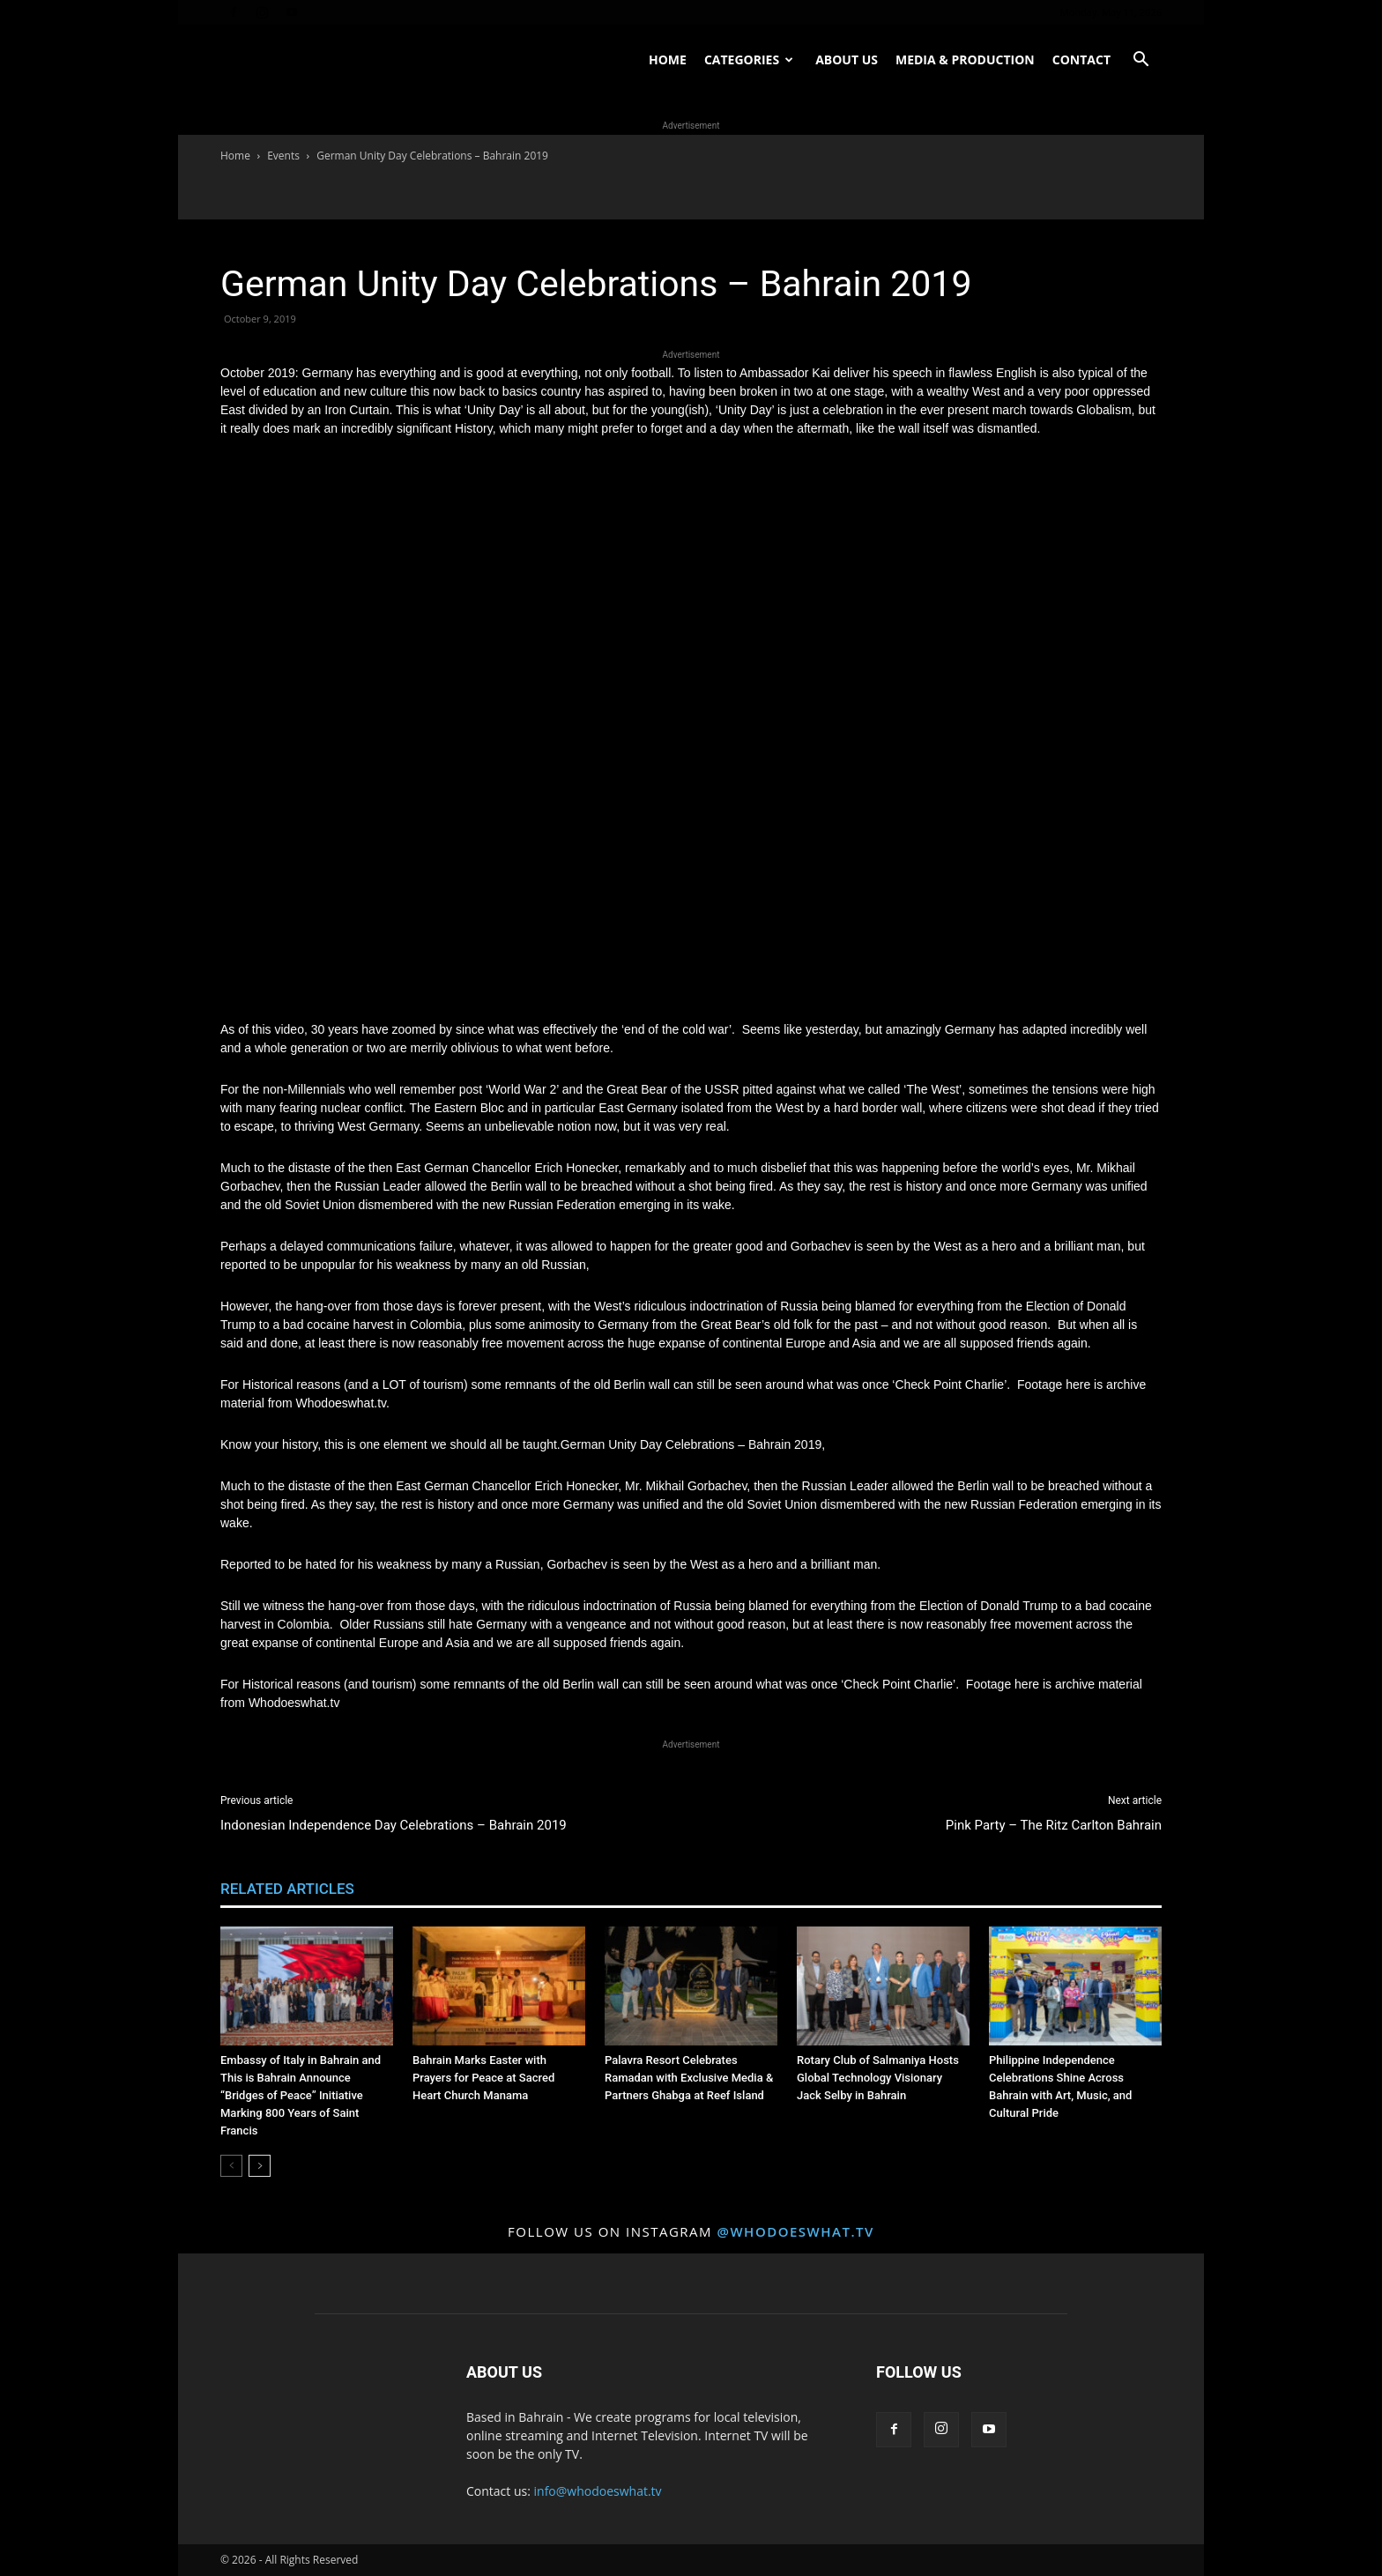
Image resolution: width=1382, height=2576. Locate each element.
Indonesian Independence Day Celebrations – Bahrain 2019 (393, 1825)
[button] (1140, 61)
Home (668, 59)
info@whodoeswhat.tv (598, 2491)
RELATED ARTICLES (287, 1888)
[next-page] (260, 2166)
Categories (748, 59)
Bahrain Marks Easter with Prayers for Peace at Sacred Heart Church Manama (483, 2077)
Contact (1081, 59)
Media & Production (965, 59)
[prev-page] (231, 2166)
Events (283, 155)
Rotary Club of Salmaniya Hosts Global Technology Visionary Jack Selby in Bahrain (878, 2077)
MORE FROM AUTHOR (446, 1888)
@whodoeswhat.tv (795, 2231)
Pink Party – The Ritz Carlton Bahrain (1054, 1825)
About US (846, 59)
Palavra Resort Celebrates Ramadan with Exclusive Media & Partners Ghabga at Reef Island (689, 2077)
